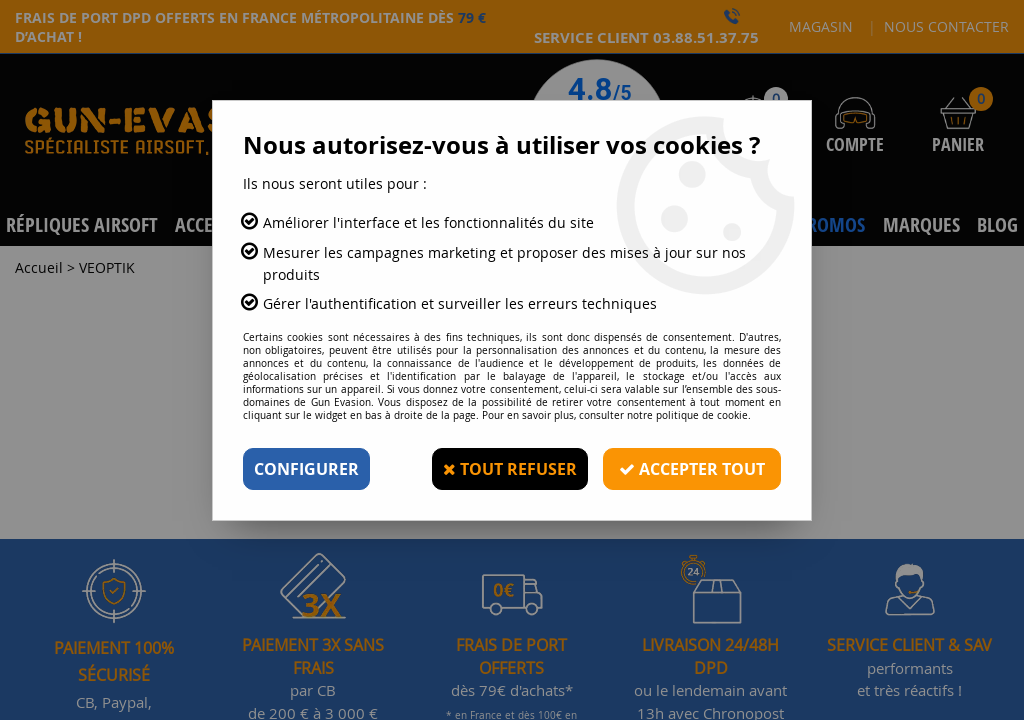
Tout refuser (510, 469)
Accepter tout (692, 469)
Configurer (306, 469)
